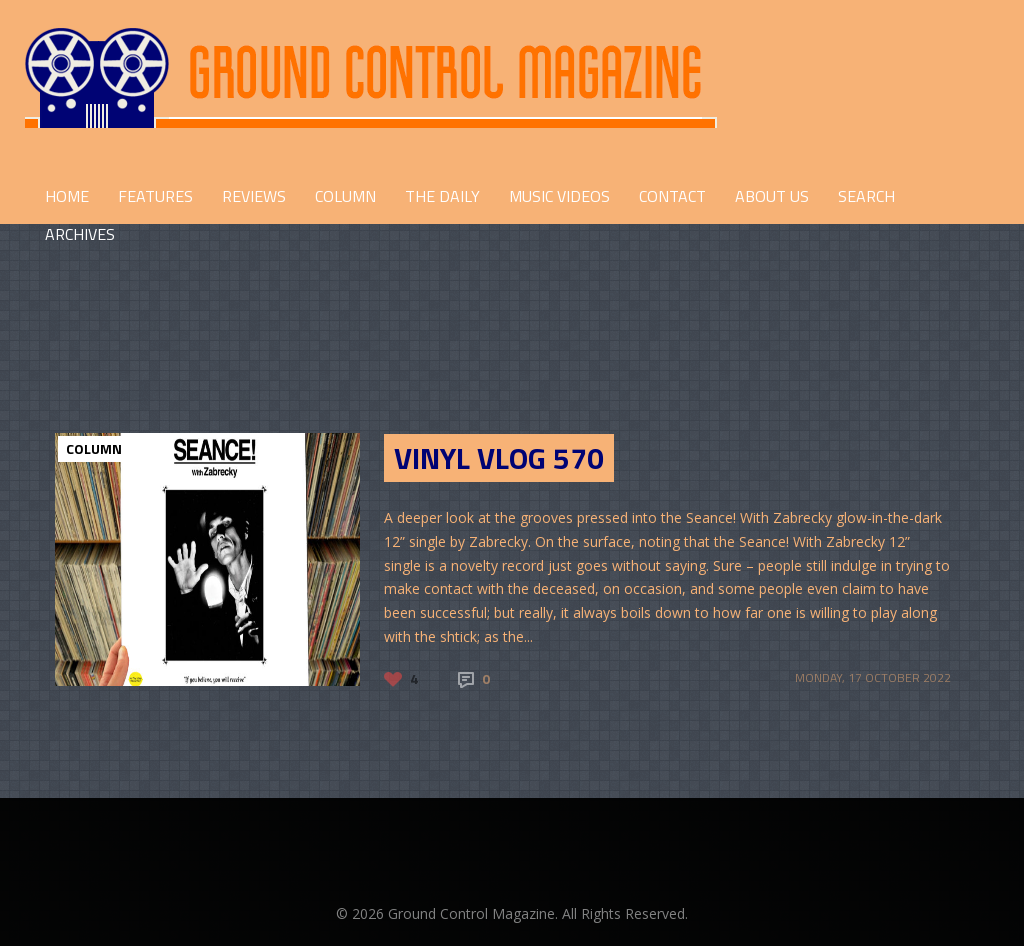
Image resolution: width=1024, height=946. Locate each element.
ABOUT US (772, 196)
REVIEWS (254, 196)
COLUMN (345, 196)
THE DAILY (442, 196)
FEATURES (155, 196)
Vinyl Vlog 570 (499, 458)
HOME (67, 196)
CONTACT (672, 196)
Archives (80, 234)
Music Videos (559, 196)
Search (866, 196)
